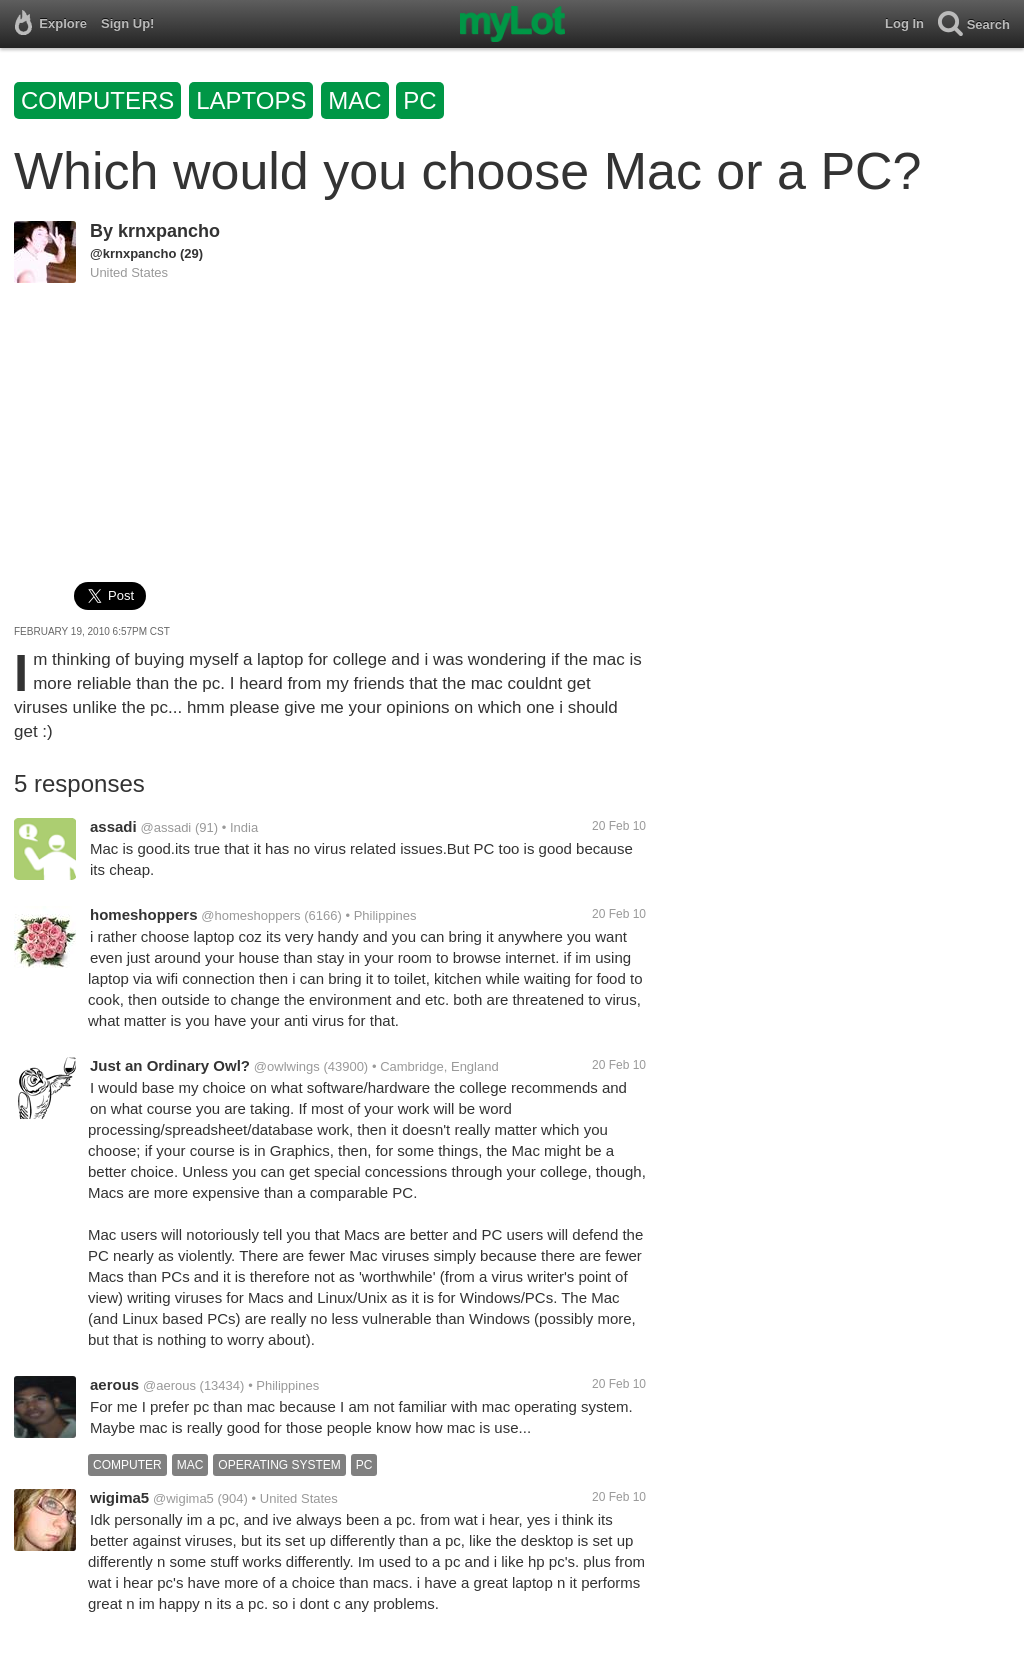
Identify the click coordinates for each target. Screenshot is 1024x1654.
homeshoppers (144, 914)
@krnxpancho (133, 253)
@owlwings (287, 1066)
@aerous (169, 1385)
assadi (113, 826)
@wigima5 (183, 1498)
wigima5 (119, 1497)
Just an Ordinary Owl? (170, 1065)
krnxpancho (169, 231)
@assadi (165, 827)
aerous (114, 1384)
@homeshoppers (250, 915)
